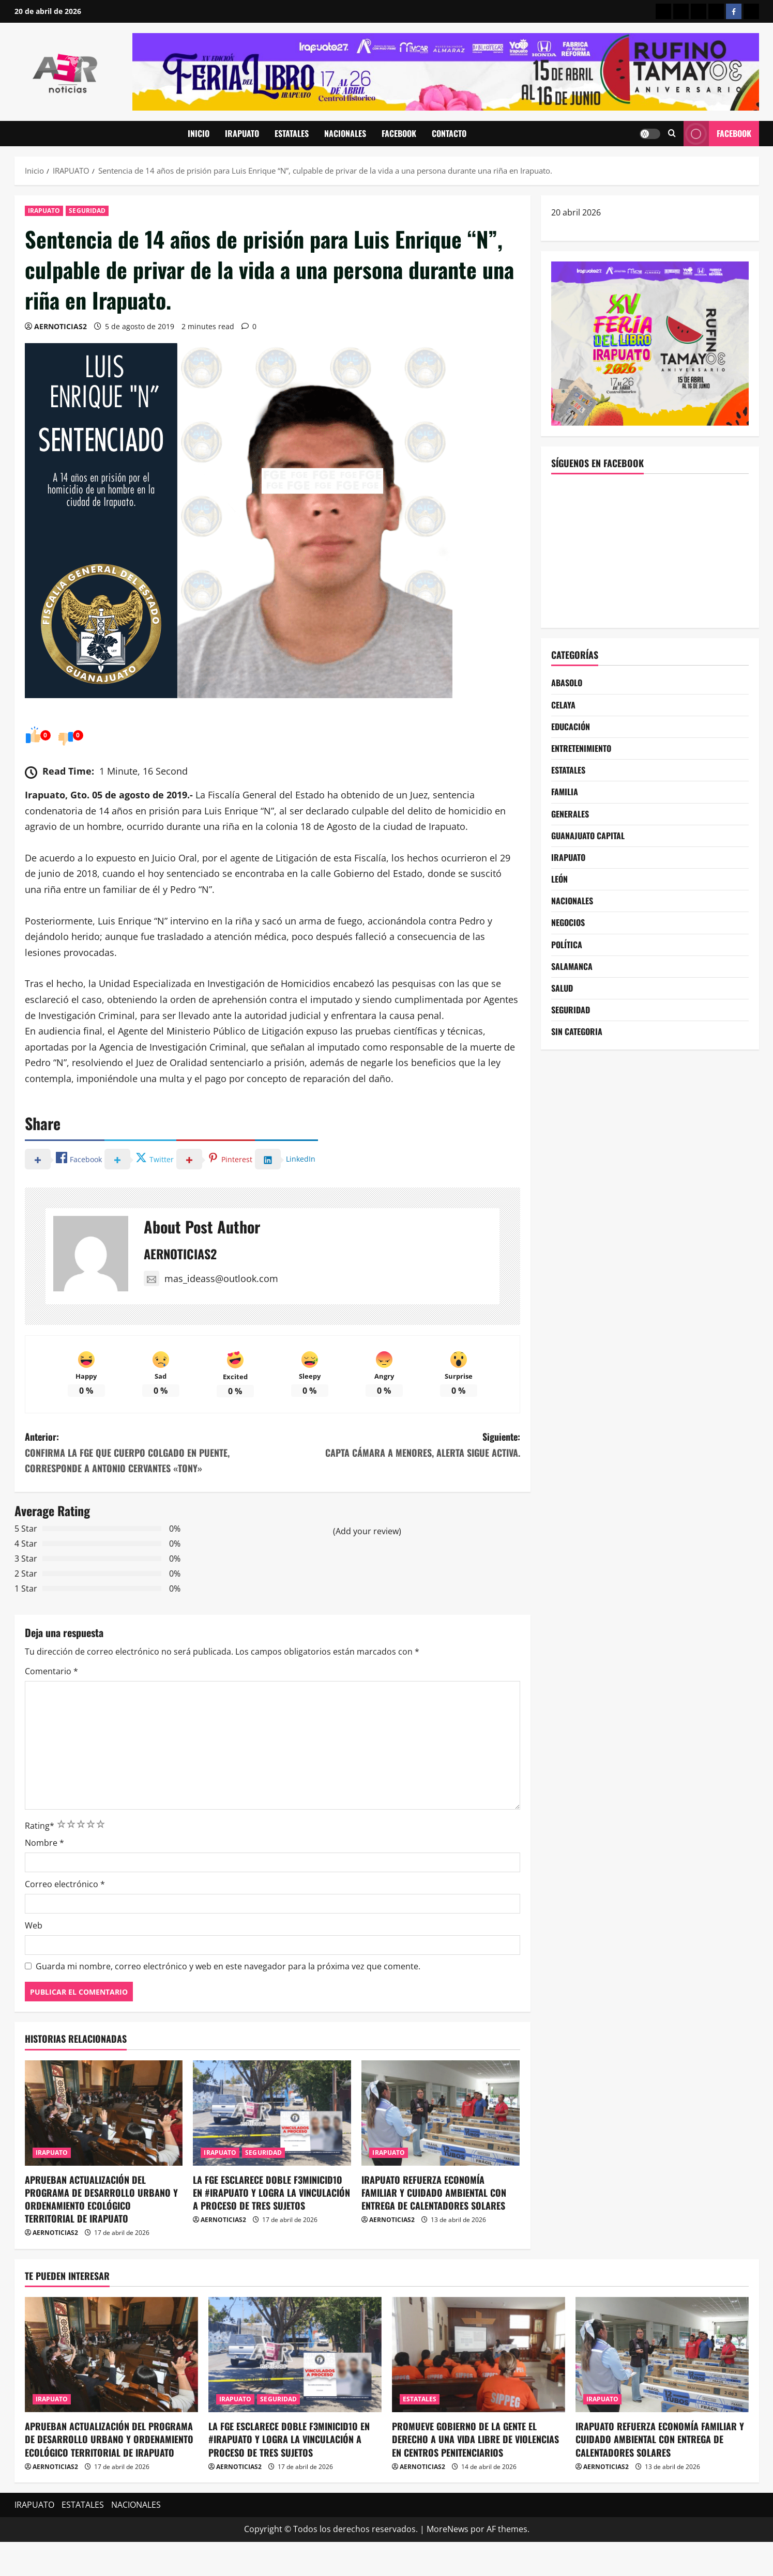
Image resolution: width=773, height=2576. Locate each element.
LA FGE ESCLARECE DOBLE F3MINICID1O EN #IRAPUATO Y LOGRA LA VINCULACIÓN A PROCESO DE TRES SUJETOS (271, 2192)
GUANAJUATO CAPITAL (588, 835)
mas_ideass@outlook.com (211, 1278)
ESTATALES (292, 133)
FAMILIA (564, 791)
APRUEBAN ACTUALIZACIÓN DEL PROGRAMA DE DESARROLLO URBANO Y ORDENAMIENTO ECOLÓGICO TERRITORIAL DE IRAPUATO (101, 2199)
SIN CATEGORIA (576, 1031)
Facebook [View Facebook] (717, 133)
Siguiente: (396, 1445)
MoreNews (447, 2529)
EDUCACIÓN (570, 726)
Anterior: (148, 1453)
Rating (39, 1825)
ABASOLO (566, 682)
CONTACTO (449, 133)
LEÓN (559, 879)
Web (33, 1925)
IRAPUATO (242, 133)
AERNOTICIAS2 (60, 326)
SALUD (562, 988)
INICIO (198, 133)
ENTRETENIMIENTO (581, 748)
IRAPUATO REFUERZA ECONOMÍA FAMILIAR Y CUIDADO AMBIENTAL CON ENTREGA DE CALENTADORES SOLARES (433, 2192)
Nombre (44, 1842)
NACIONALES (345, 133)
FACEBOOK (399, 133)
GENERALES (570, 814)
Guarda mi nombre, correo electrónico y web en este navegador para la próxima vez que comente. (228, 1966)
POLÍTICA (566, 944)
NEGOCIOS (568, 922)
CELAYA (563, 705)
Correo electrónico (65, 1884)
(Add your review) (367, 1531)
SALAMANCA (572, 966)
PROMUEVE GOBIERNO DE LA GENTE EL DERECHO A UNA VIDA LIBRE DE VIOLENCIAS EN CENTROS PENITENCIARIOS (475, 2439)
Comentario (51, 1671)
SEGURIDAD (87, 210)
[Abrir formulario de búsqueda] (672, 133)
